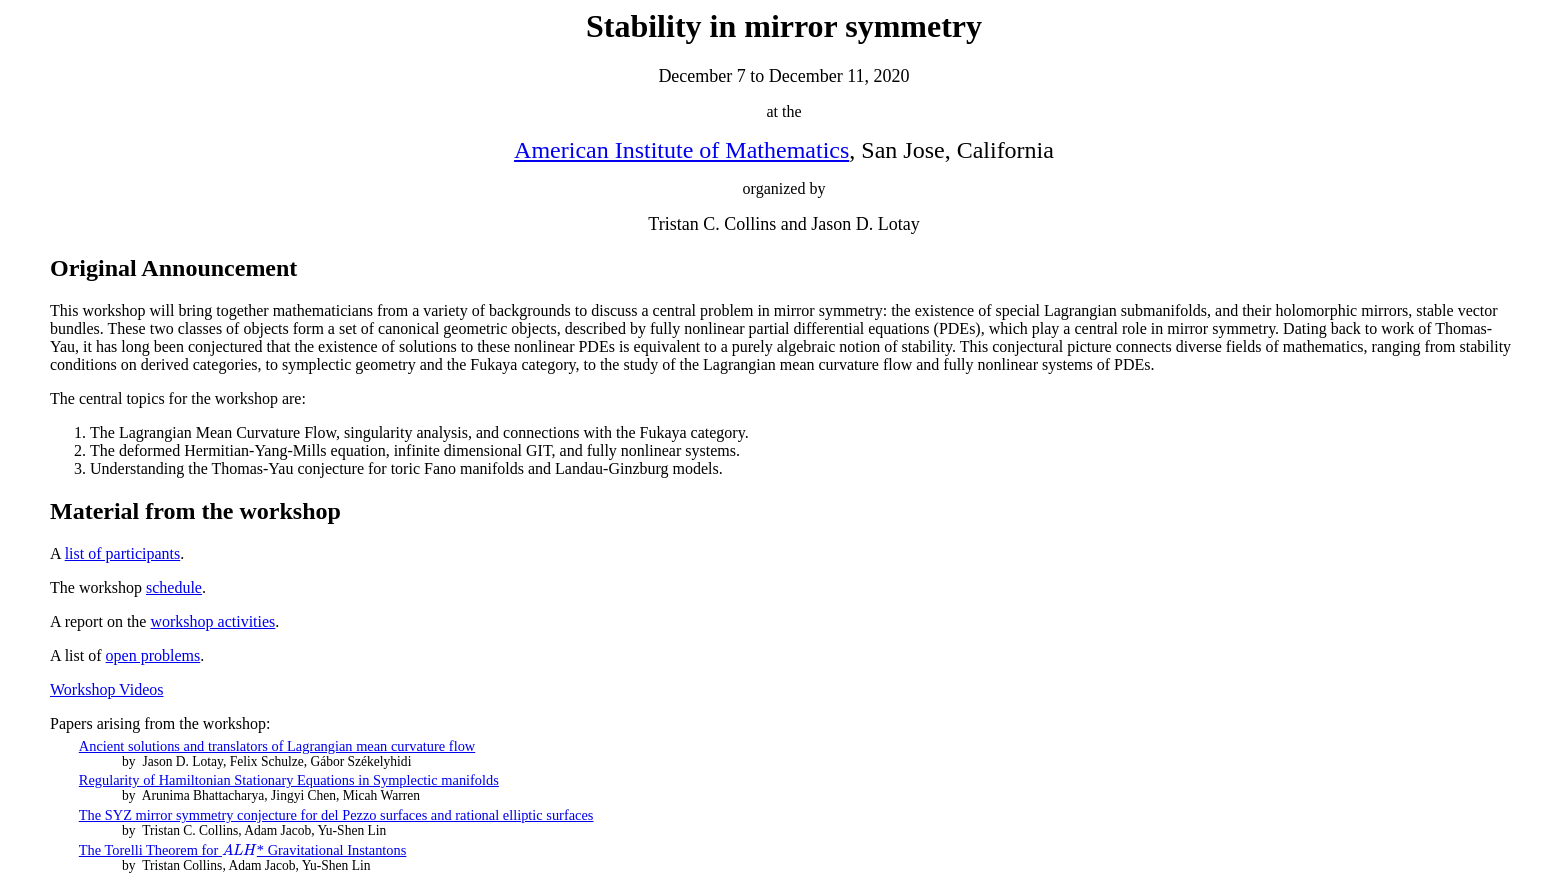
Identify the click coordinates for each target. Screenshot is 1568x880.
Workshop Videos (106, 689)
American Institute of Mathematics (681, 150)
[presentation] (239, 850)
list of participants (123, 553)
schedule (174, 587)
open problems (153, 655)
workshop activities (212, 621)
